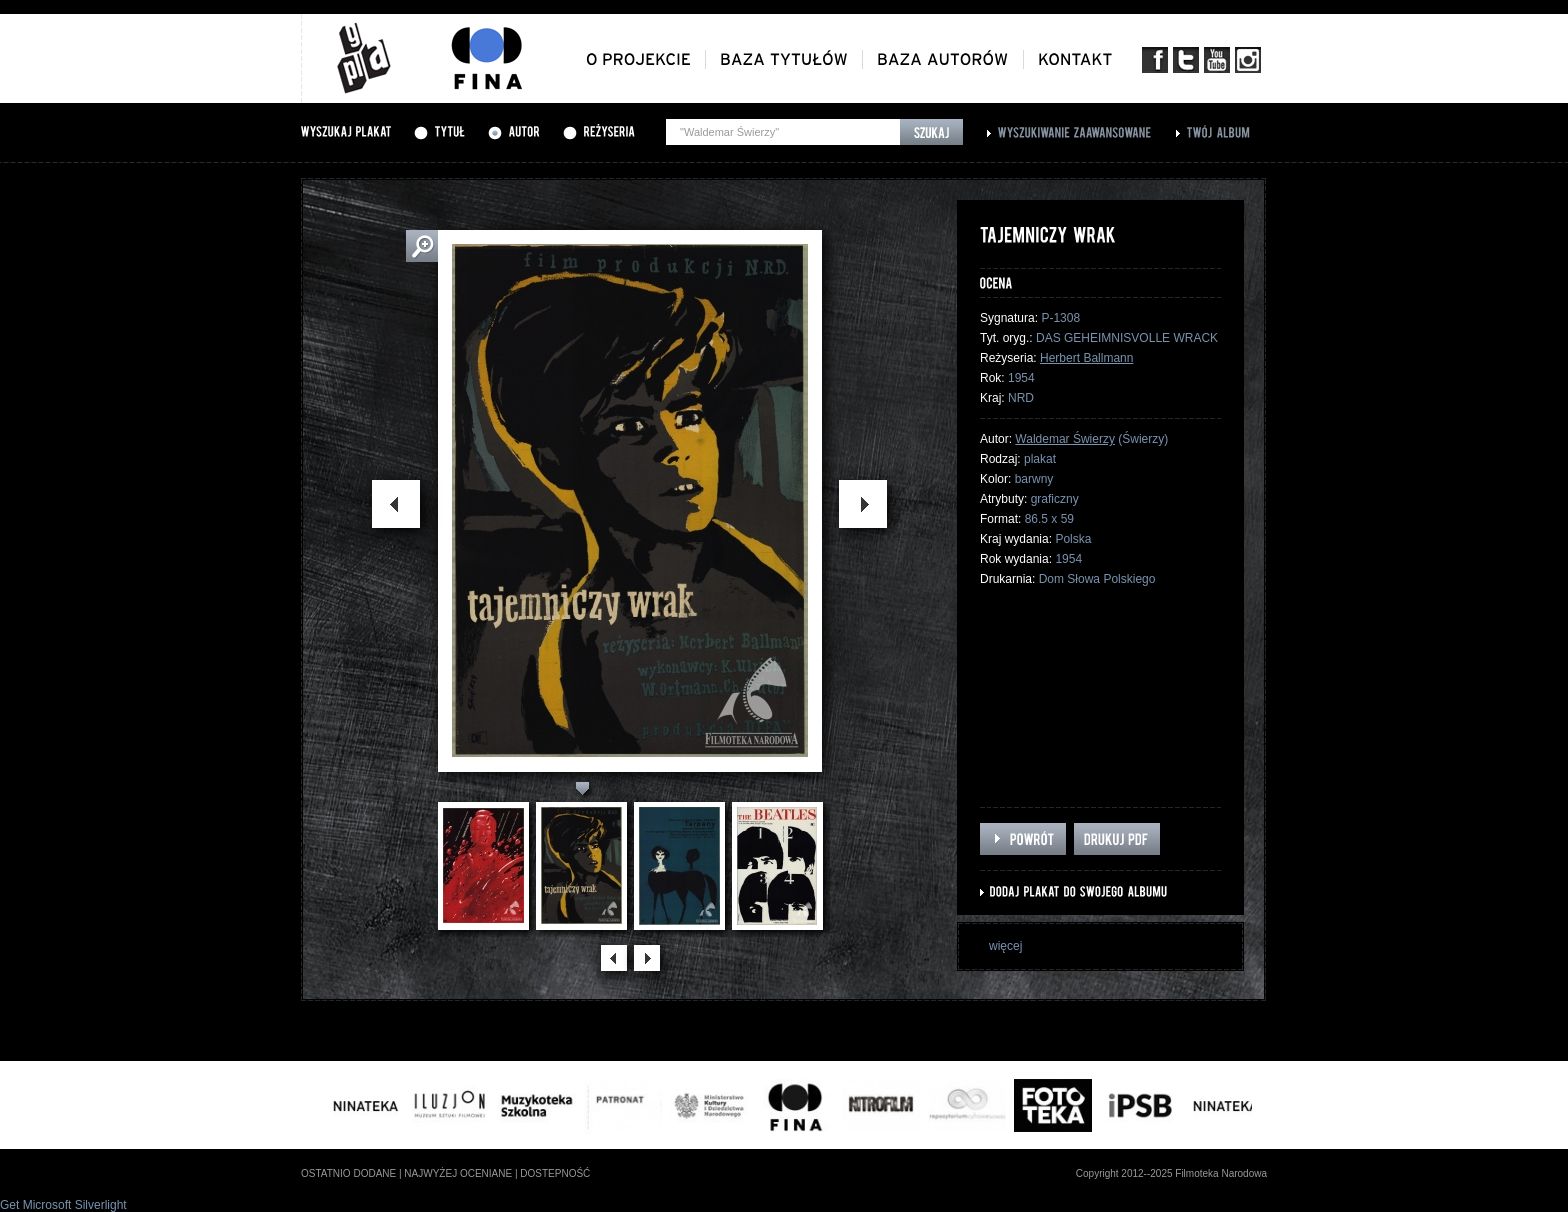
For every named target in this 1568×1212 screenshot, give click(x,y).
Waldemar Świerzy (1065, 439)
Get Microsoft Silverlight (63, 1205)
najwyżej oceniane (458, 1173)
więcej (1005, 946)
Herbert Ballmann (1086, 358)
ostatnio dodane (348, 1173)
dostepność (555, 1173)
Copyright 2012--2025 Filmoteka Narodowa (1171, 1173)
